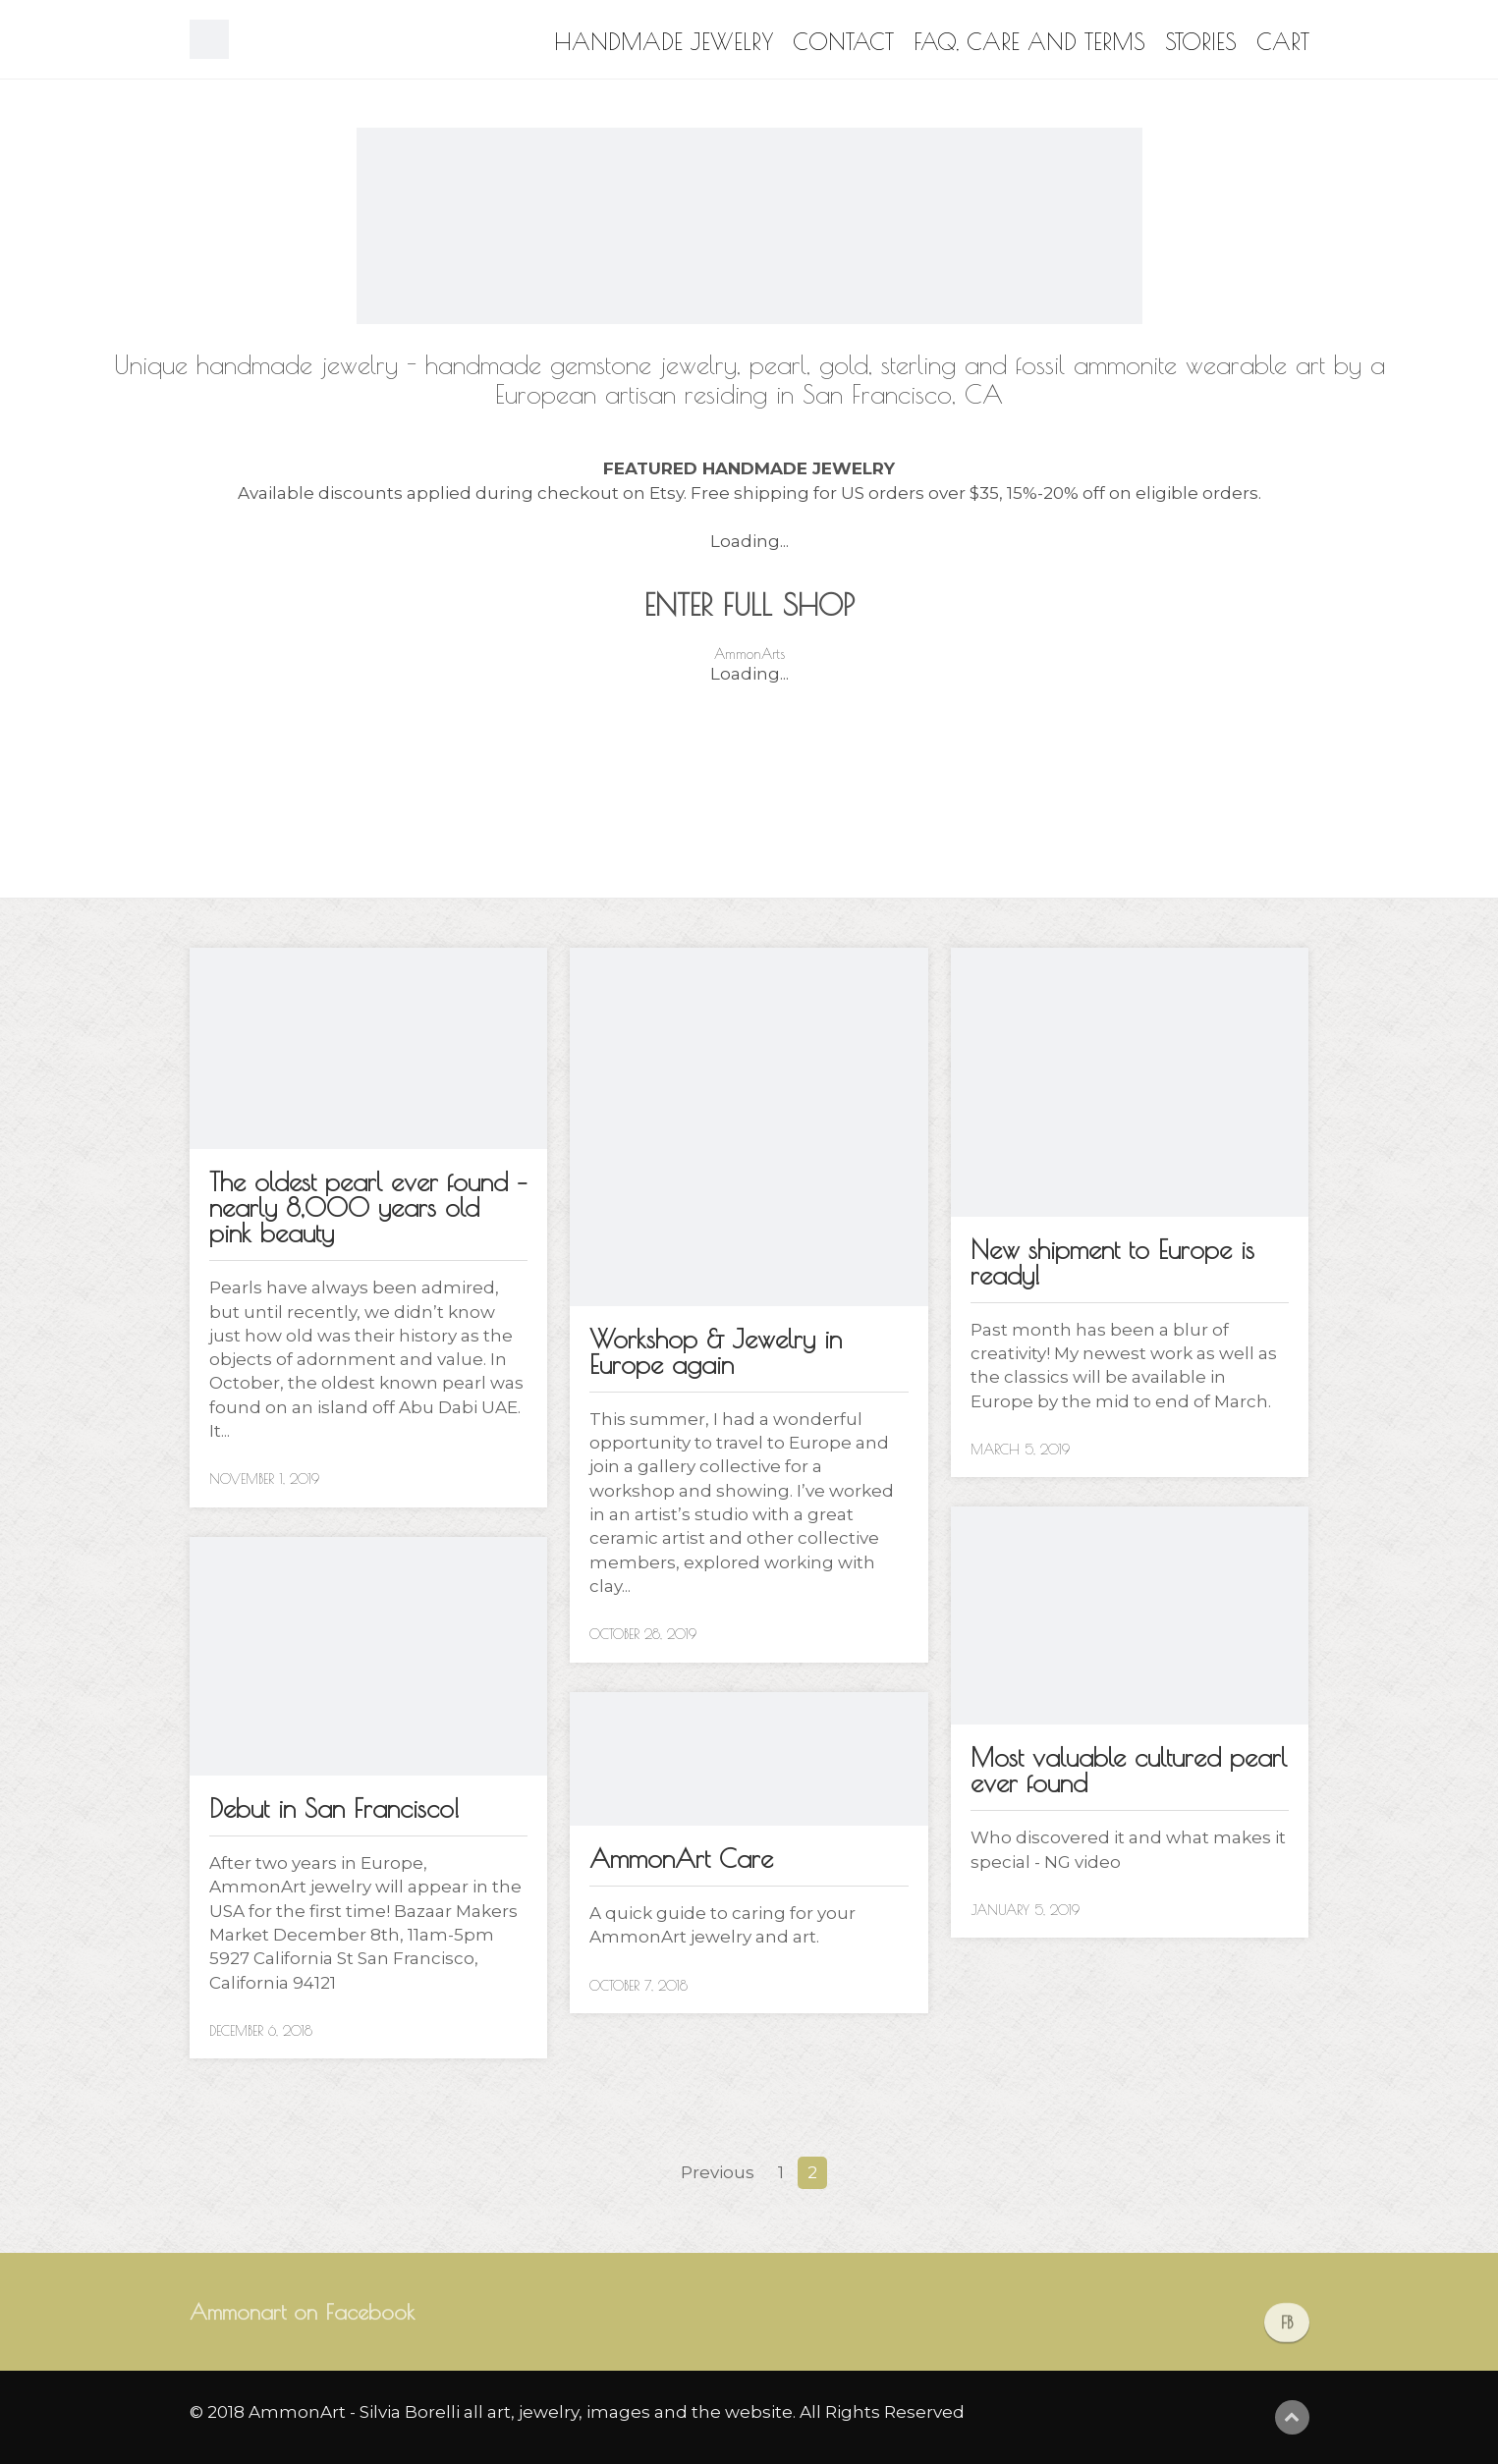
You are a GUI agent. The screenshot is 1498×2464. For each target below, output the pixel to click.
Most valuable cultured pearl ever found (1129, 1769)
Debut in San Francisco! (334, 1808)
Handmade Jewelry (663, 42)
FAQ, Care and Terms (1029, 42)
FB (1287, 2338)
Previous (717, 2172)
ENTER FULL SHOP (749, 604)
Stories (1201, 42)
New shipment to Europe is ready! (1112, 1261)
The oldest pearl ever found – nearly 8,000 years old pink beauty (368, 1207)
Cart (1282, 42)
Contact (843, 42)
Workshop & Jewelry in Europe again (715, 1351)
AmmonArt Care (681, 1858)
